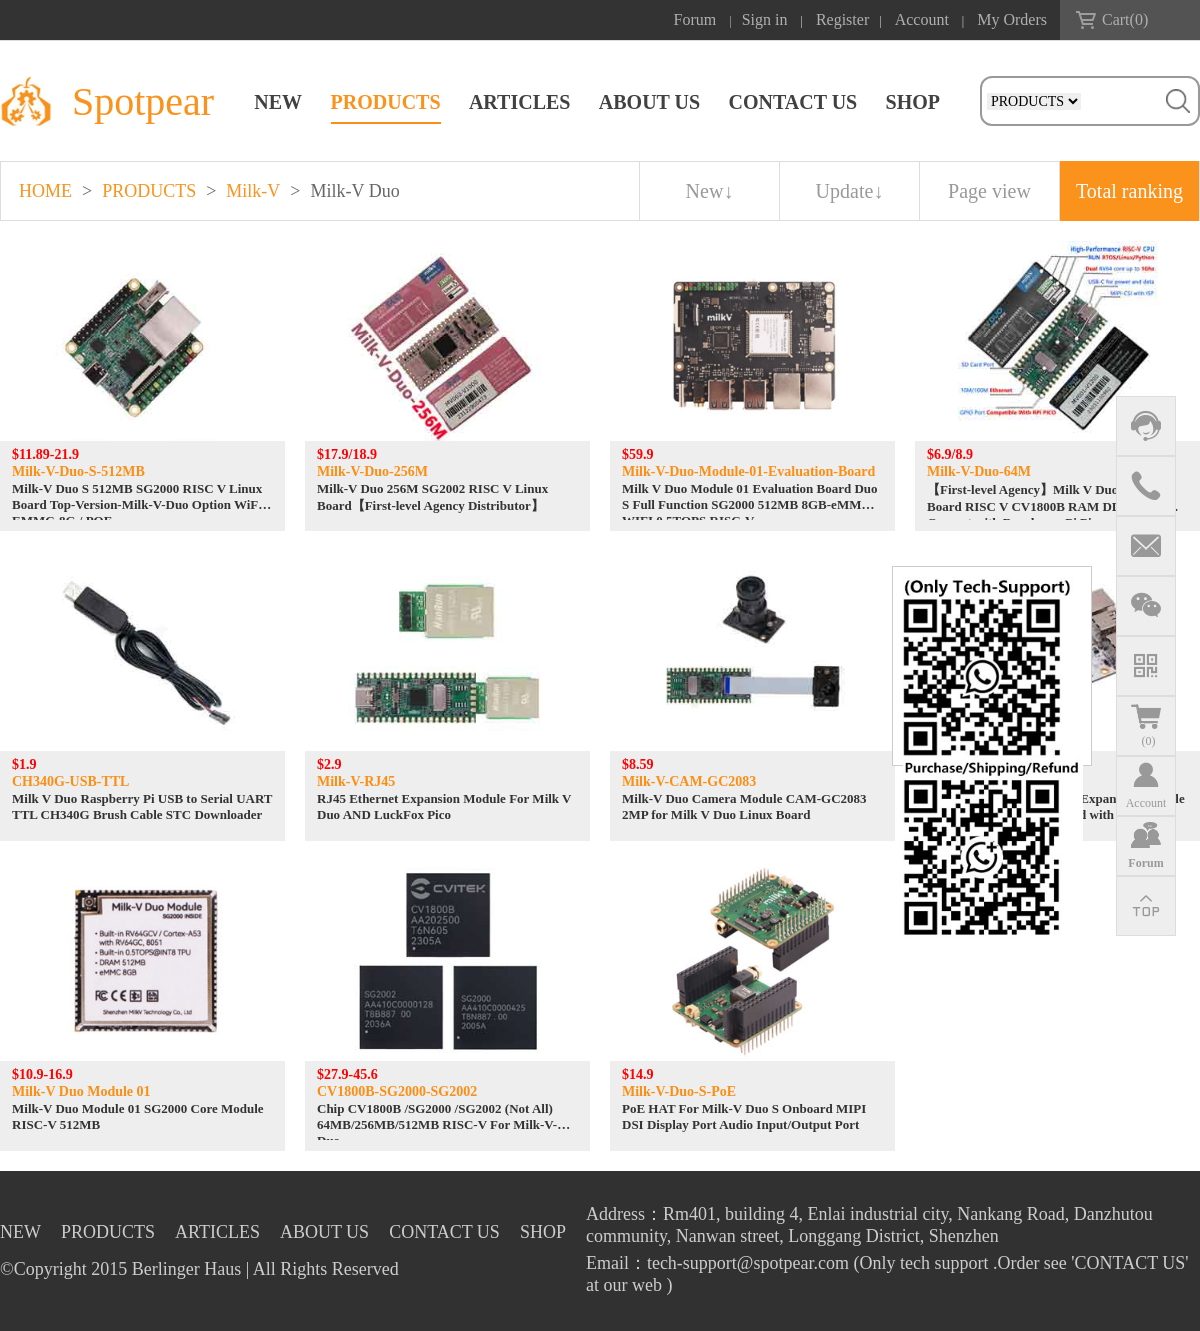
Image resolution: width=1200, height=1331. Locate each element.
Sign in (765, 19)
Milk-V (253, 191)
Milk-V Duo (355, 191)
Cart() (1125, 19)
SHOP (913, 102)
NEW (278, 102)
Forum (695, 19)
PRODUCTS (386, 102)
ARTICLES (520, 102)
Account (922, 19)
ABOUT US (649, 102)
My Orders (1012, 19)
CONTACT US (792, 102)
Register (842, 19)
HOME (45, 191)
